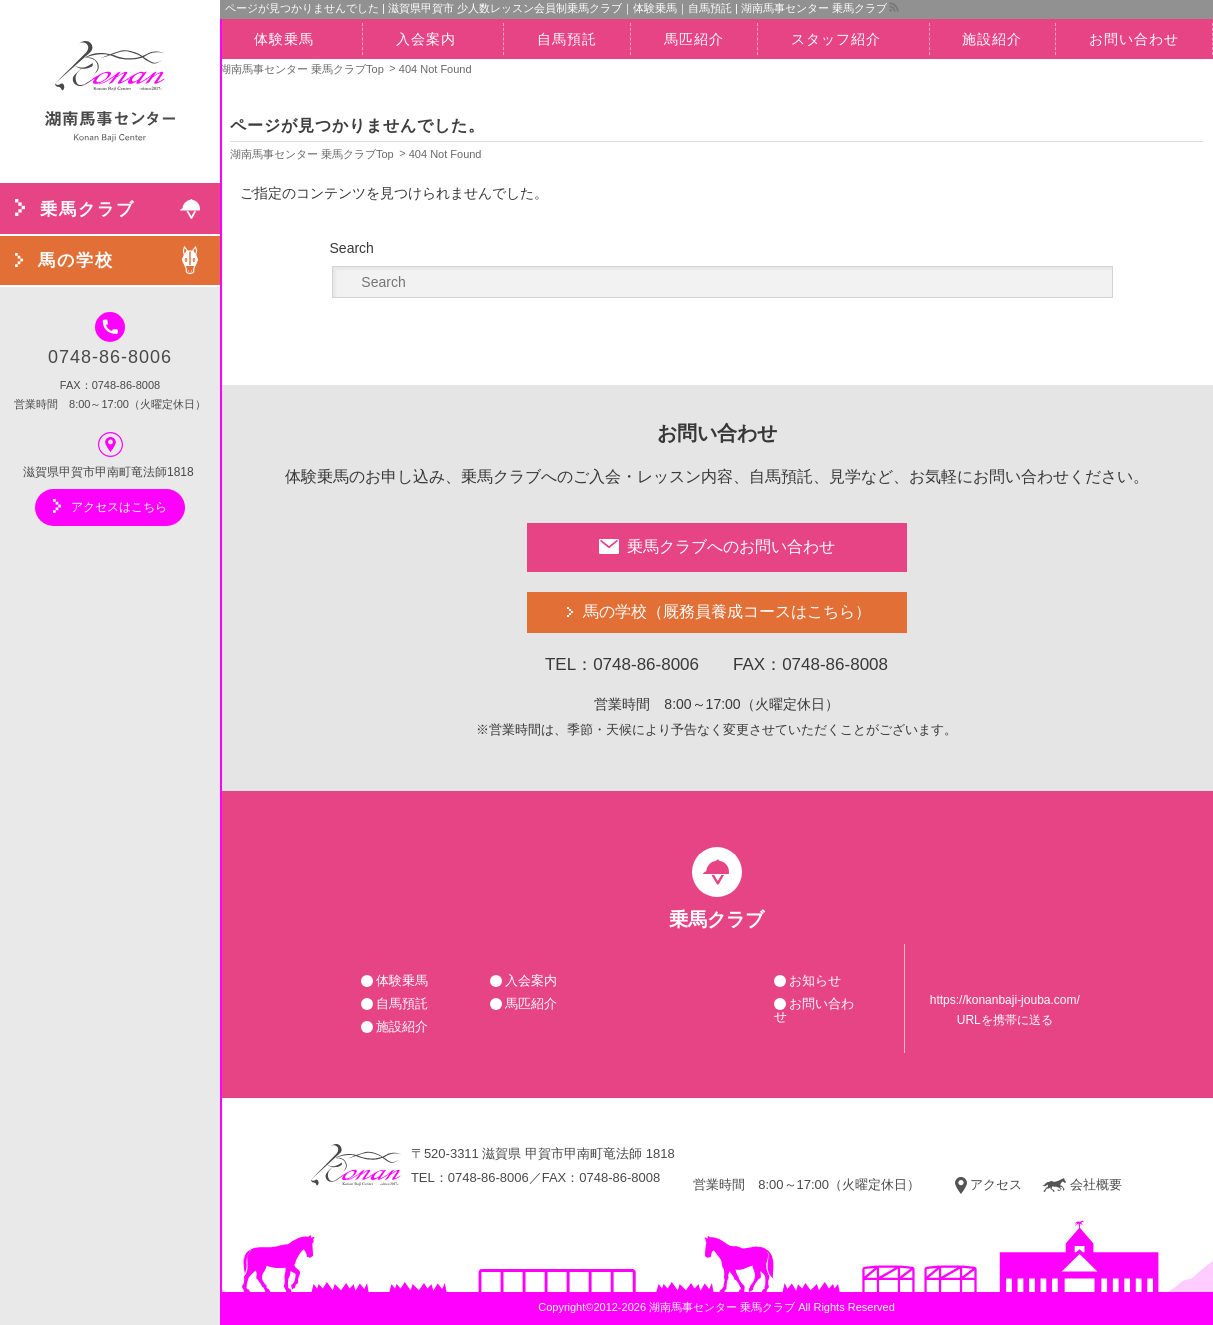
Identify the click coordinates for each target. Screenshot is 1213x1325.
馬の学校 (727, 612)
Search (352, 248)
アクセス (988, 1185)
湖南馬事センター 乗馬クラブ (722, 1307)
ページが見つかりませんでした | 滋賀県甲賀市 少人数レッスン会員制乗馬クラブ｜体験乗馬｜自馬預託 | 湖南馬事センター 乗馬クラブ (556, 8)
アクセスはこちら (110, 506)
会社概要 (1082, 1185)
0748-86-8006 (110, 339)
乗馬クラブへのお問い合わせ (717, 546)
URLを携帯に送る (1005, 1020)
